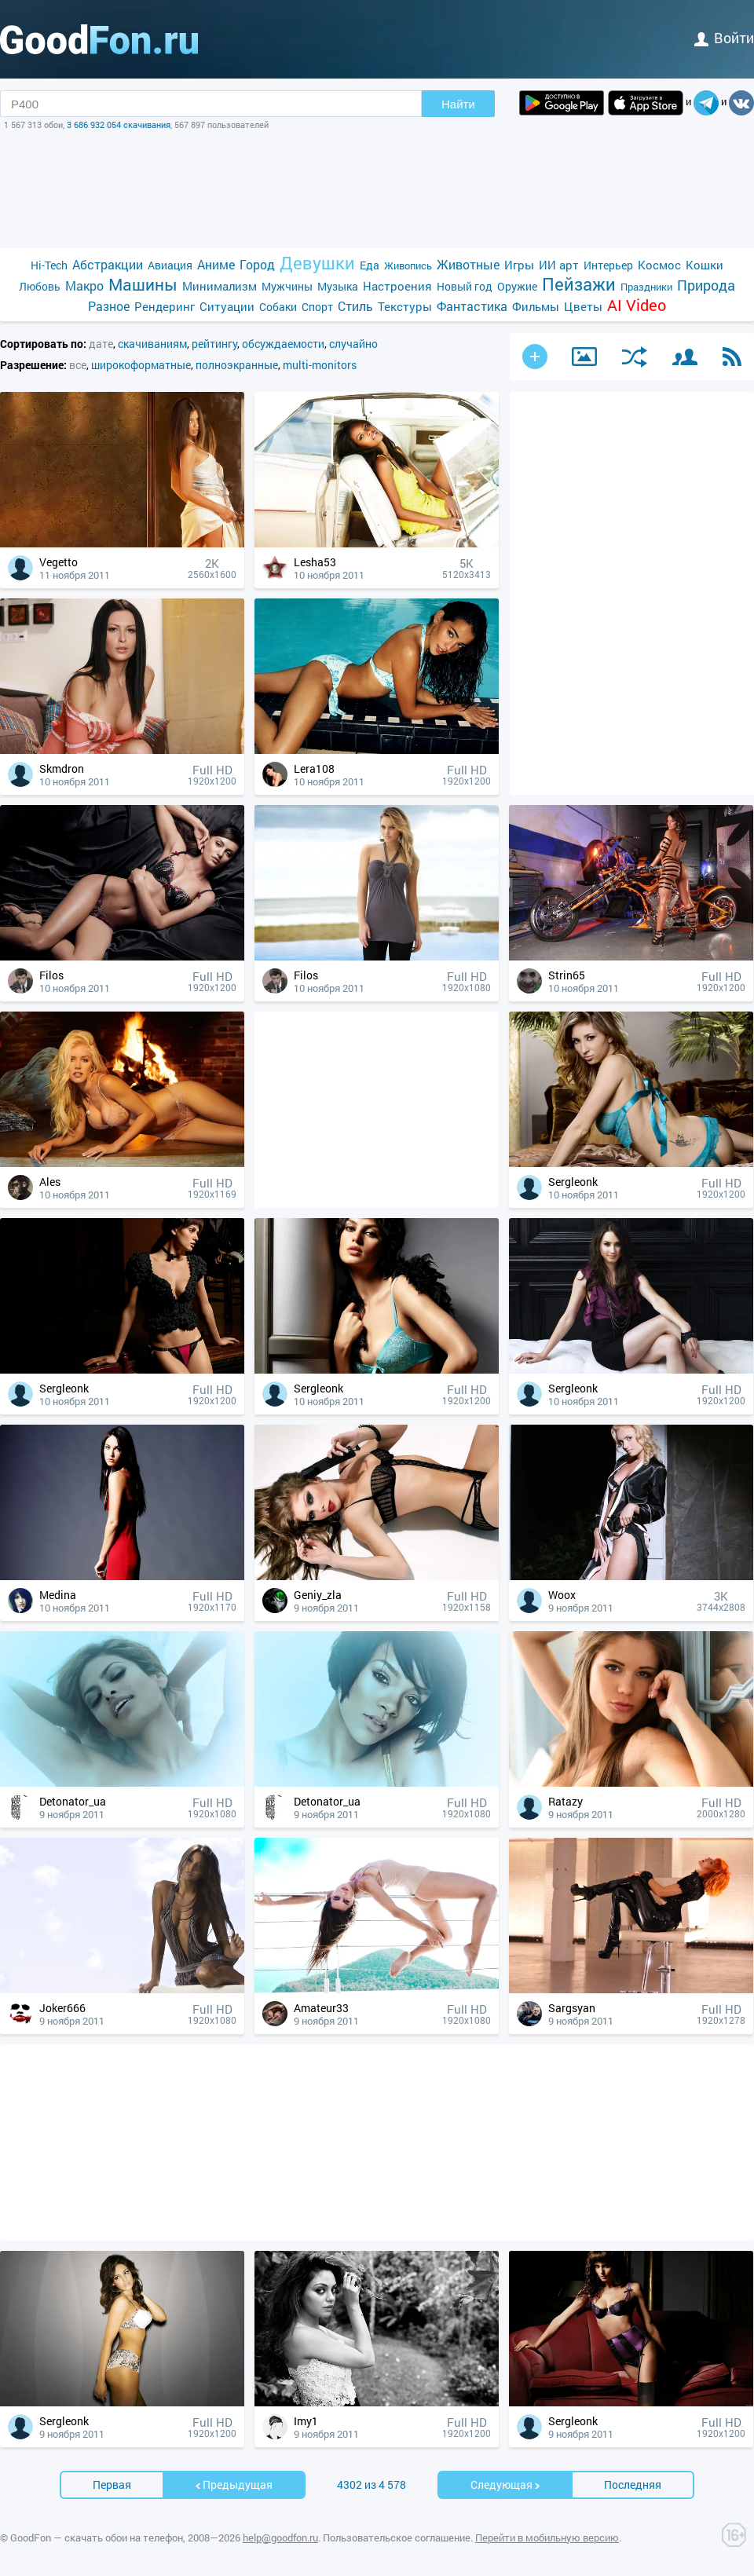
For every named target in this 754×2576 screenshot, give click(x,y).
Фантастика (472, 306)
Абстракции (107, 264)
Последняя (632, 2484)
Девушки (317, 263)
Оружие (517, 286)
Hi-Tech (49, 265)
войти (724, 37)
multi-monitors (320, 364)
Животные (468, 264)
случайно (353, 343)
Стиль (355, 306)
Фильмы (535, 306)
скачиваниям (152, 343)
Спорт (317, 306)
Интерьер (608, 265)
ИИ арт (559, 265)
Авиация (170, 265)
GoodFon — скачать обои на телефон (96, 2537)
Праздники (646, 287)
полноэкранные (237, 364)
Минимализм (219, 286)
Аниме (216, 264)
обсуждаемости (283, 343)
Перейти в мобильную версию (547, 2537)
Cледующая (505, 2484)
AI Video (636, 305)
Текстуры (405, 306)
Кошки (704, 265)
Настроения (397, 286)
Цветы (583, 306)
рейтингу (214, 343)
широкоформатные (141, 364)
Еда (369, 265)
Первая (112, 2484)
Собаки (278, 306)
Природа (706, 285)
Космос (659, 265)
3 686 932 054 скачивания (118, 124)
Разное (109, 306)
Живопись (408, 265)
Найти (458, 104)
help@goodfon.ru (280, 2537)
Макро (84, 285)
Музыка (337, 286)
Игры (519, 265)
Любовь (39, 286)
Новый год (464, 286)
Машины (143, 285)
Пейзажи (579, 284)
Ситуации (226, 306)
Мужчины (287, 286)
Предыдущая (233, 2484)
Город (257, 264)
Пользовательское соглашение (396, 2537)
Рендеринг (164, 306)
